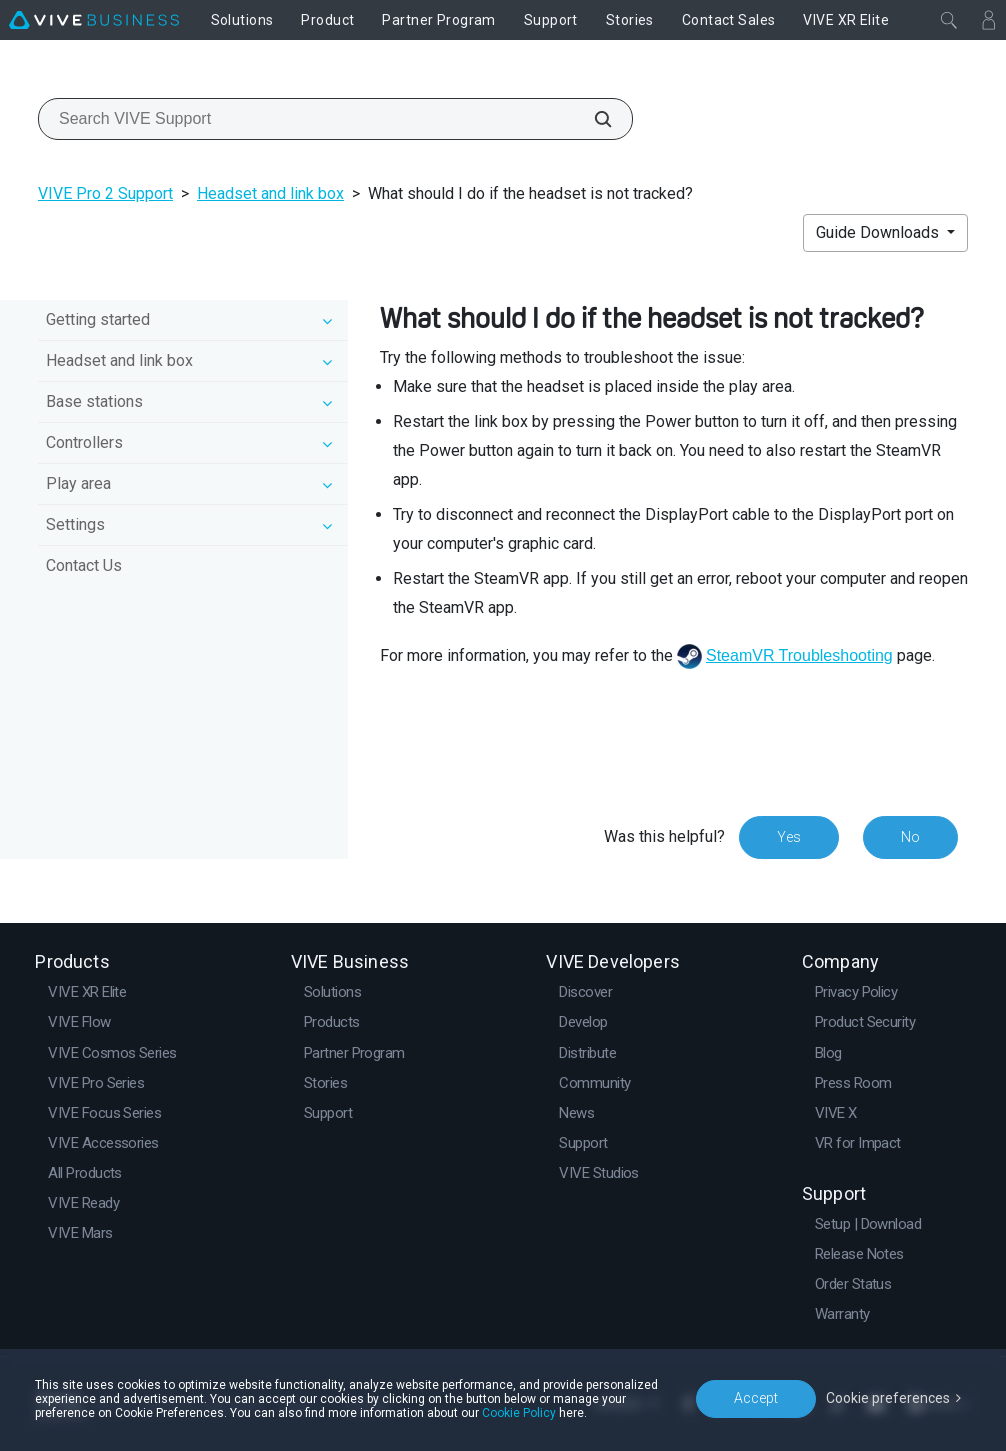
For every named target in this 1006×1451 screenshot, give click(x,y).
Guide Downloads (879, 232)
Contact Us (84, 565)
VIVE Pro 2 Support (105, 193)
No (910, 837)
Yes (789, 837)
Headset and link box (270, 193)
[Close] (949, 20)
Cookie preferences (888, 1398)
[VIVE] (94, 20)
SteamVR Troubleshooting (799, 655)
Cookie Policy (519, 1413)
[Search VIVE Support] (592, 119)
